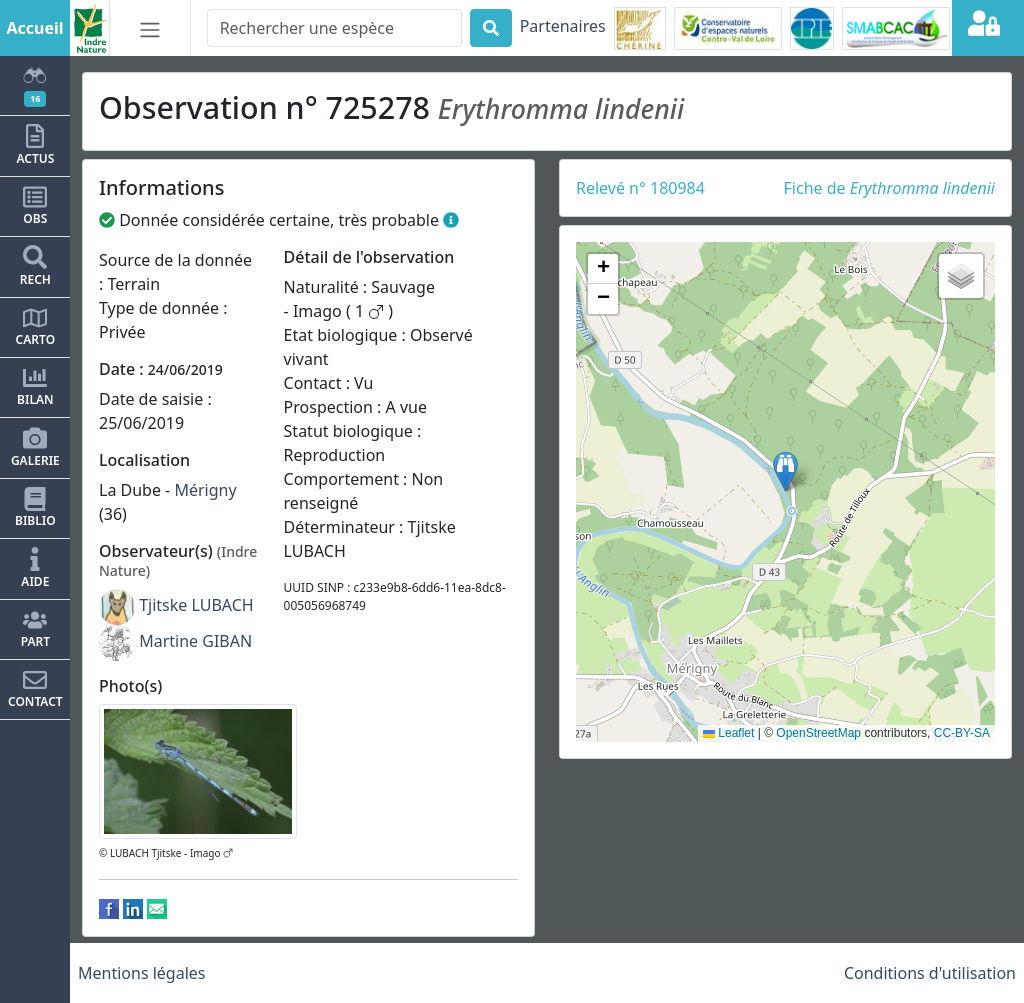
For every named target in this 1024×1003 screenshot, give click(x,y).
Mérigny (205, 490)
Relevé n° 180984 (640, 188)
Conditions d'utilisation (930, 973)
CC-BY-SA (962, 733)
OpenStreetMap (818, 733)
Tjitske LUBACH (196, 605)
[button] (785, 471)
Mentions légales (142, 973)
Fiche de (889, 188)
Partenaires (563, 26)
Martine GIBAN (195, 641)
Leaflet (728, 733)
